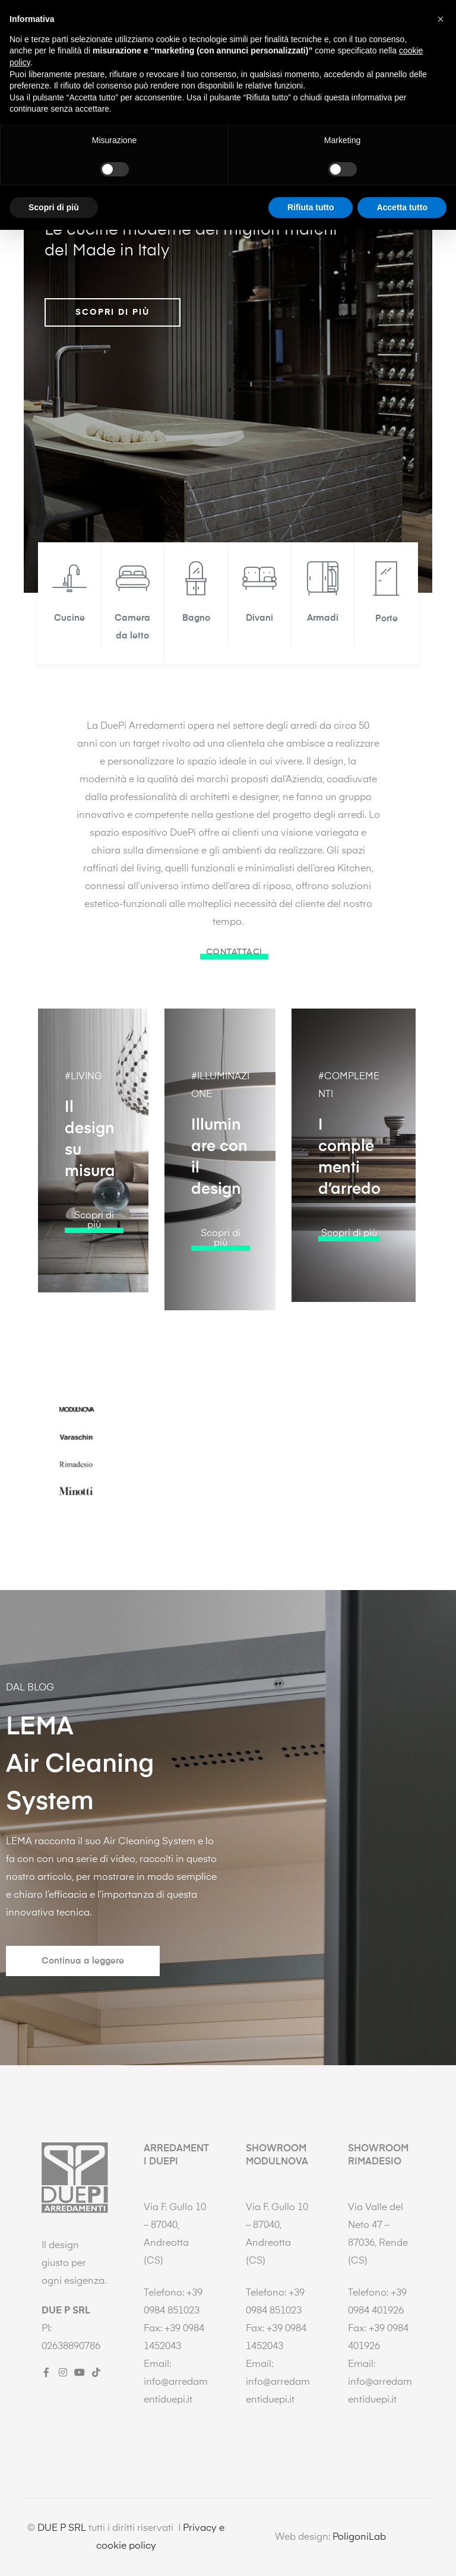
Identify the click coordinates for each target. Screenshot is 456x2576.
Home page (56, 66)
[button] (94, 1280)
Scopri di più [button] (53, 2553)
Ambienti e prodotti (140, 66)
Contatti (327, 66)
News (278, 66)
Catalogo (226, 66)
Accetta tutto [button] (402, 2553)
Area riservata (394, 66)
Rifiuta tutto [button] (310, 2553)
